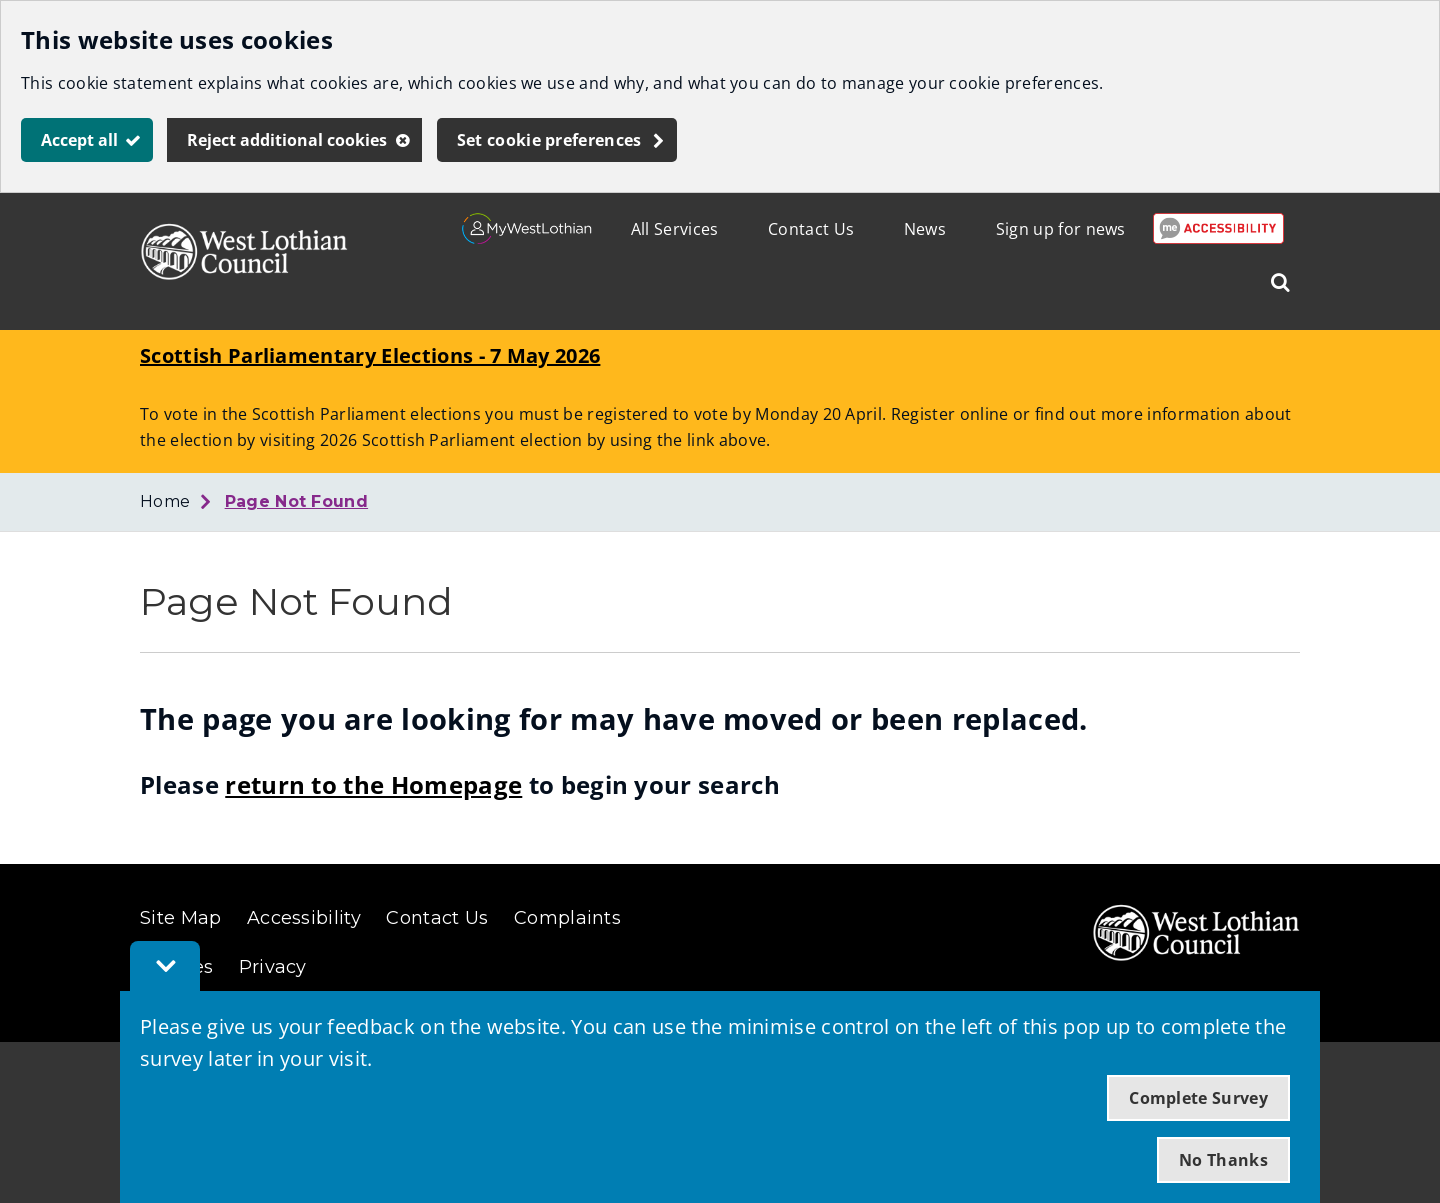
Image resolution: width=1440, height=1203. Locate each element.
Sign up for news (1061, 229)
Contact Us (811, 229)
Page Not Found (296, 501)
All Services (675, 229)
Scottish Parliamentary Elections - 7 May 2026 (370, 355)
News (925, 229)
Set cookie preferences (549, 140)
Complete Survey (1198, 1098)
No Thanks (1223, 1160)
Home (165, 501)
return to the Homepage (373, 784)
